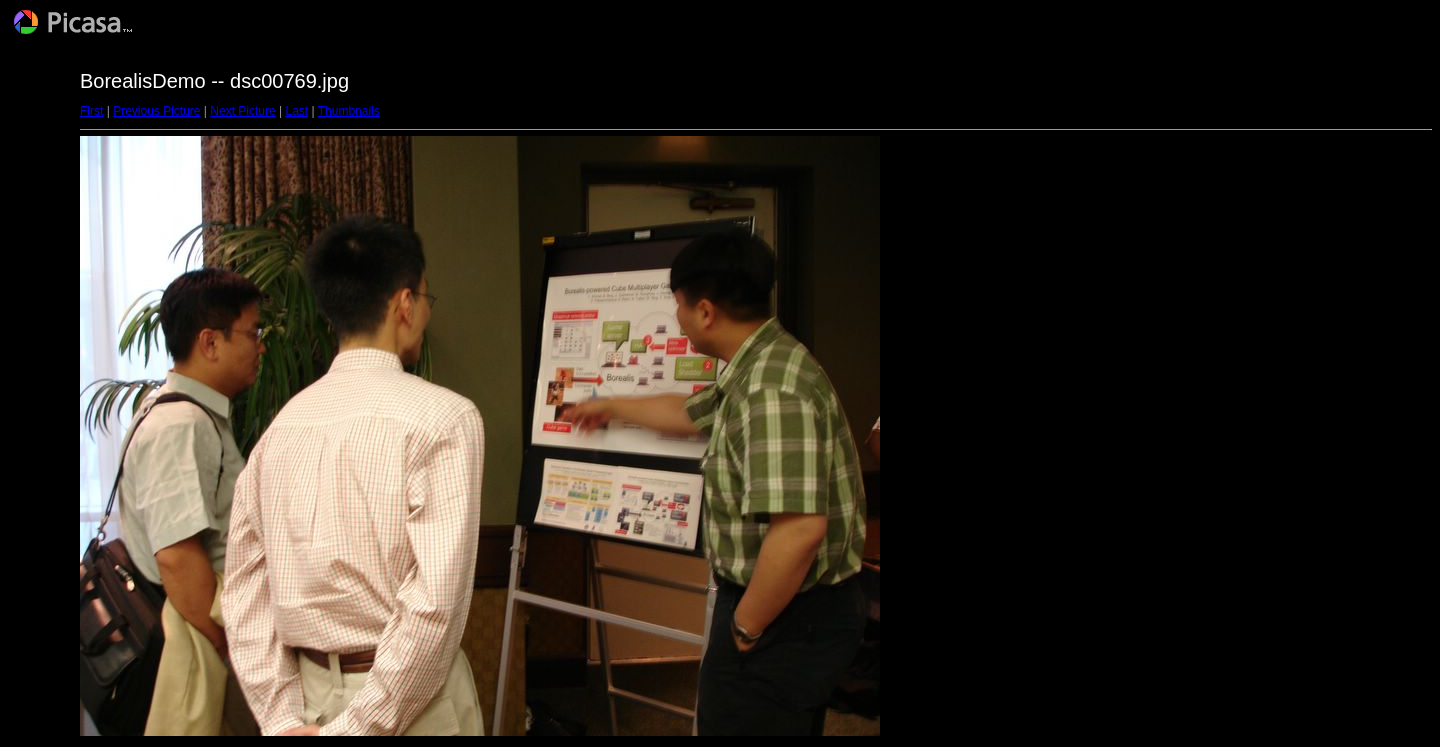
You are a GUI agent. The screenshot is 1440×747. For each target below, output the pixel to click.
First (91, 111)
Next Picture (242, 111)
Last (296, 111)
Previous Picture (156, 111)
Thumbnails (349, 111)
